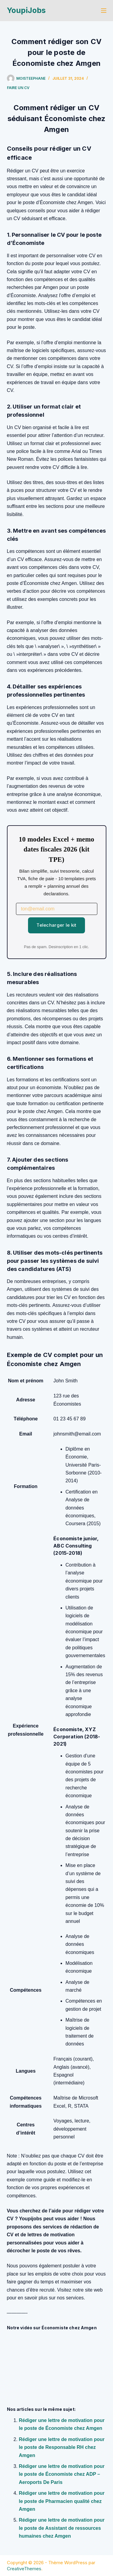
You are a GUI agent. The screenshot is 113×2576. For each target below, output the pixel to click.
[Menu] (103, 10)
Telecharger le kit (56, 925)
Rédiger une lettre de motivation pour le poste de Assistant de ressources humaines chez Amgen (62, 2528)
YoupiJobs (26, 10)
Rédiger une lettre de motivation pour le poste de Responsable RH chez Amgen (62, 2447)
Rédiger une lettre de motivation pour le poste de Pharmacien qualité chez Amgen (62, 2501)
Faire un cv (18, 87)
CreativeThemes (24, 2568)
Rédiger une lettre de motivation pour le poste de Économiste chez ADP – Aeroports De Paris (62, 2474)
